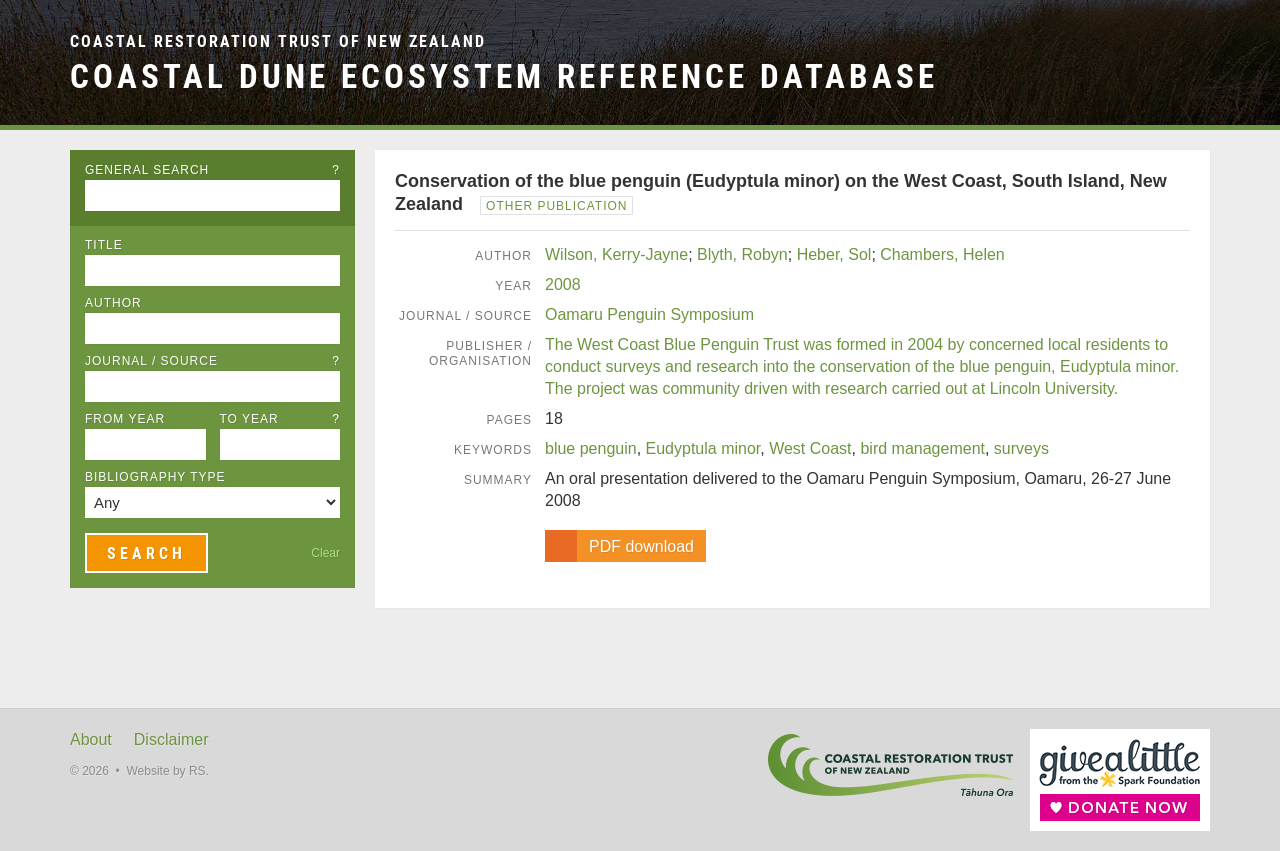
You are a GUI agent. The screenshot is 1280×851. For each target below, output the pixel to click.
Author (113, 303)
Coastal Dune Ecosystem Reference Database (504, 76)
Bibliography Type (155, 477)
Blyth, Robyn (742, 254)
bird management (922, 448)
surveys (1021, 448)
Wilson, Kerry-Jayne (616, 254)
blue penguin (591, 448)
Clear (325, 553)
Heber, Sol (834, 254)
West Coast (810, 448)
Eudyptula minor (703, 448)
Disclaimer (171, 739)
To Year (280, 419)
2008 (563, 284)
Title (104, 245)
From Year (125, 419)
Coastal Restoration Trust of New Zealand (278, 41)
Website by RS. (167, 771)
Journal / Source (212, 361)
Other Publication (556, 206)
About (91, 739)
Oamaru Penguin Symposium (649, 314)
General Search (212, 170)
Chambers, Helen (942, 254)
